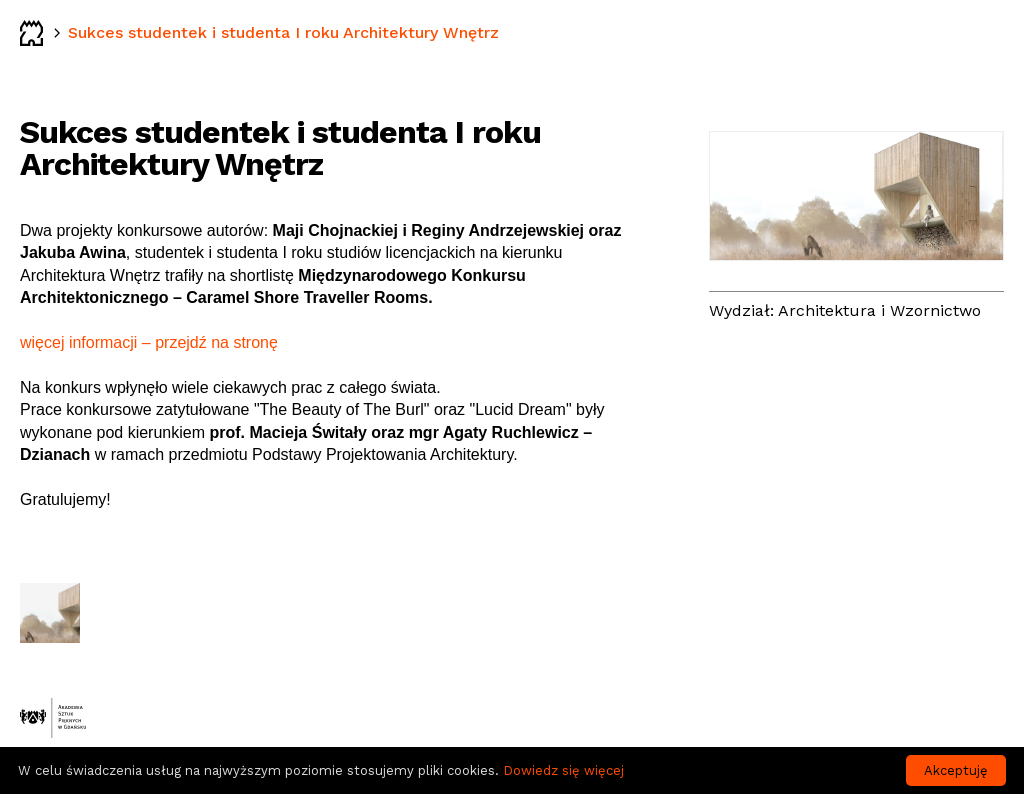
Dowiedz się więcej (563, 770)
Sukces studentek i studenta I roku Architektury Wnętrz (283, 32)
